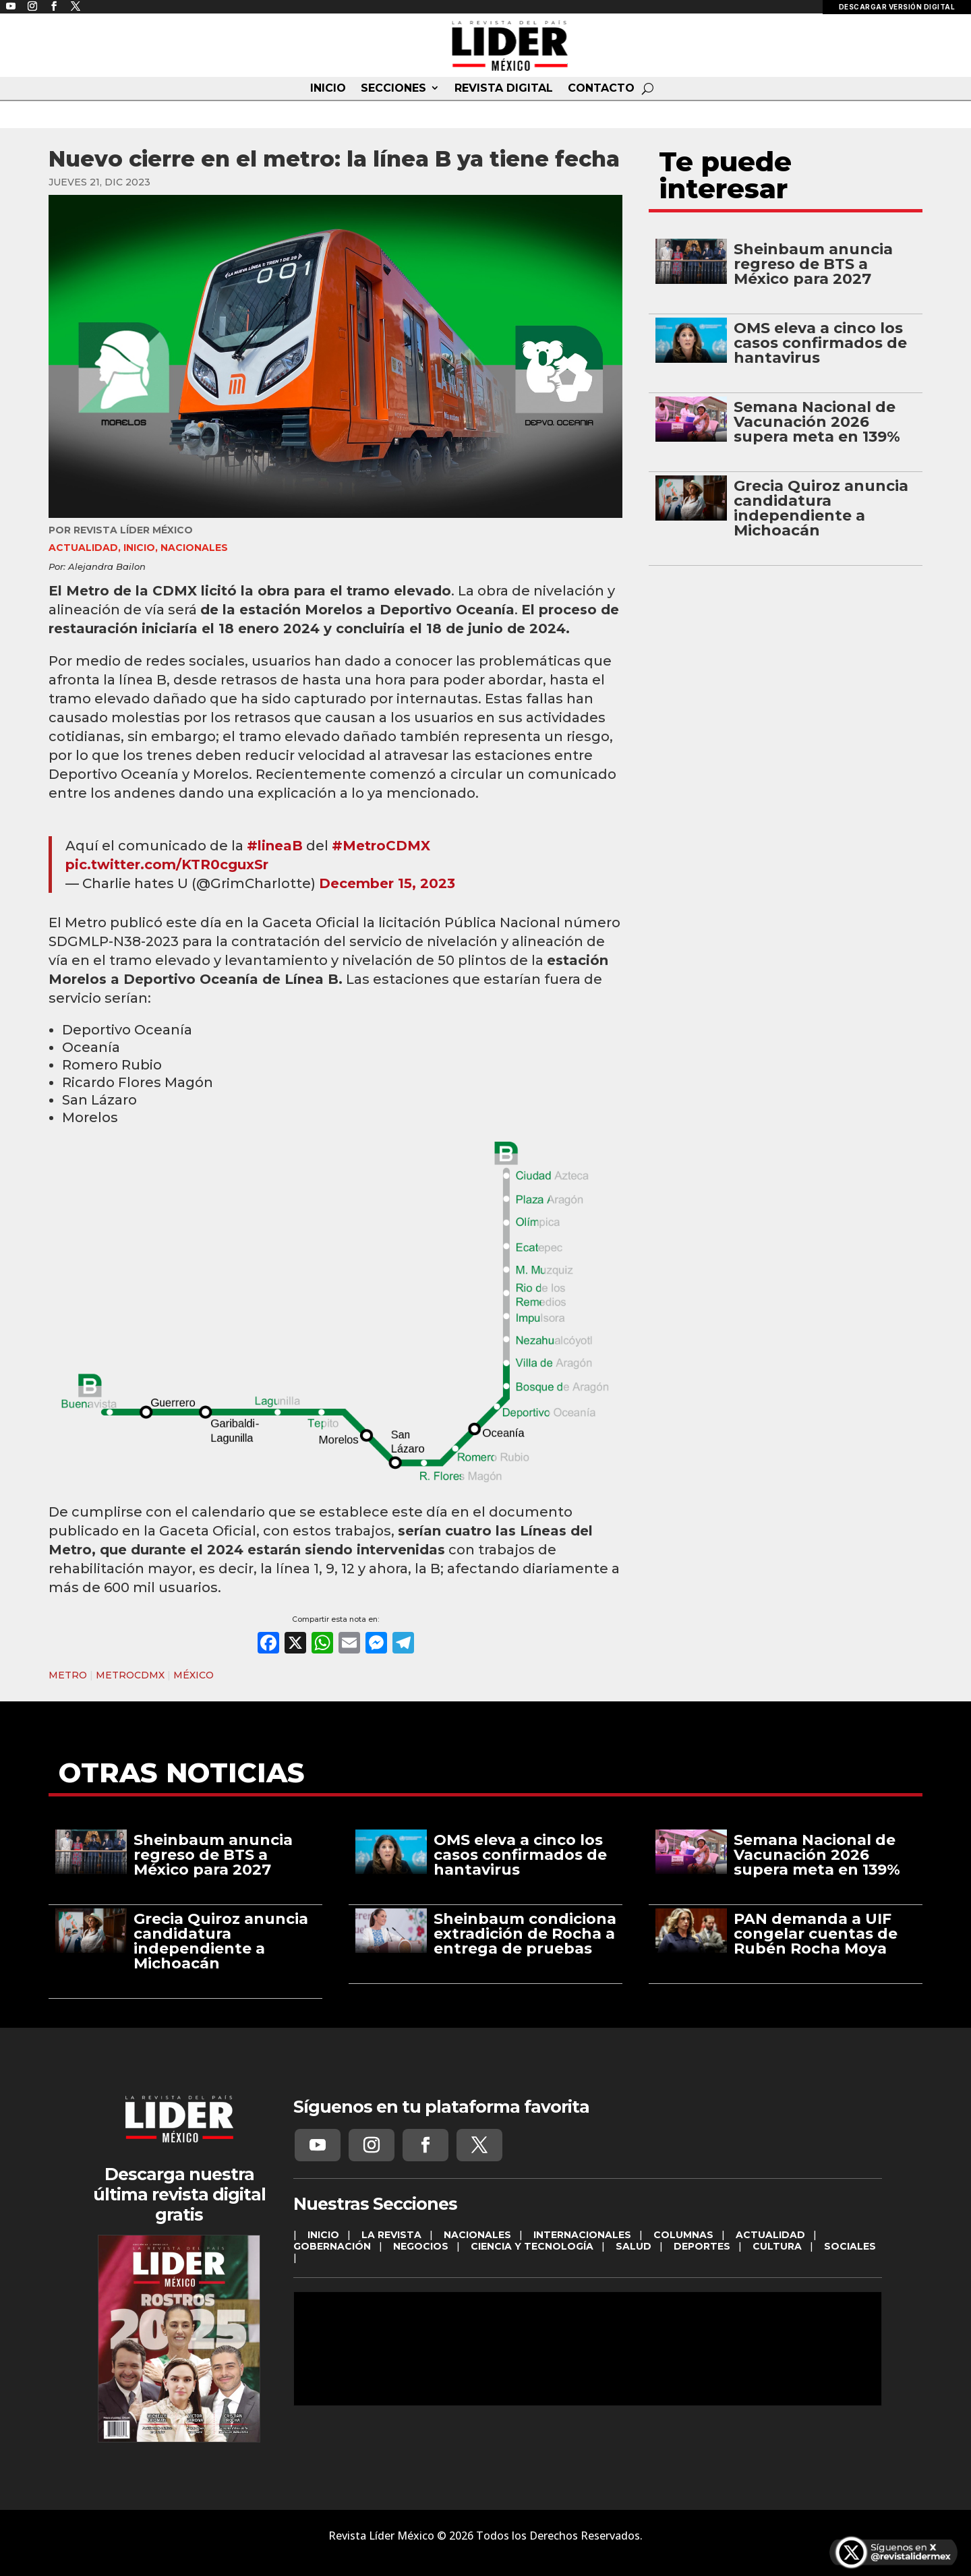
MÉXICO (193, 1675)
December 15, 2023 (387, 883)
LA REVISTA (391, 2235)
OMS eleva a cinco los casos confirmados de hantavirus (820, 343)
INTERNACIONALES (582, 2235)
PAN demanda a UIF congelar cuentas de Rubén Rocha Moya (816, 1934)
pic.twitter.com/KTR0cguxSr (166, 864)
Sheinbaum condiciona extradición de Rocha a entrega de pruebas (525, 1934)
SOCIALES (850, 2246)
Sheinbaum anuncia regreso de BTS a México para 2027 (813, 264)
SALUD (633, 2246)
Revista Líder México (133, 530)
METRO (68, 1675)
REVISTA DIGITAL (503, 88)
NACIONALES (194, 547)
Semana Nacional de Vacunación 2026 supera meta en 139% (817, 422)
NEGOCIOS (420, 2246)
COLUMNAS (683, 2235)
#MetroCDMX (381, 846)
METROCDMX (130, 1675)
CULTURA (777, 2246)
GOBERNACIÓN (332, 2246)
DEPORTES (702, 2246)
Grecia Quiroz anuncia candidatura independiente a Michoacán (821, 508)
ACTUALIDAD (83, 547)
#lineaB (275, 846)
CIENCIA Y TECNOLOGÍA (532, 2246)
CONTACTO (601, 88)
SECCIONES (393, 88)
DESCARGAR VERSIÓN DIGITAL (897, 7)
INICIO (328, 88)
